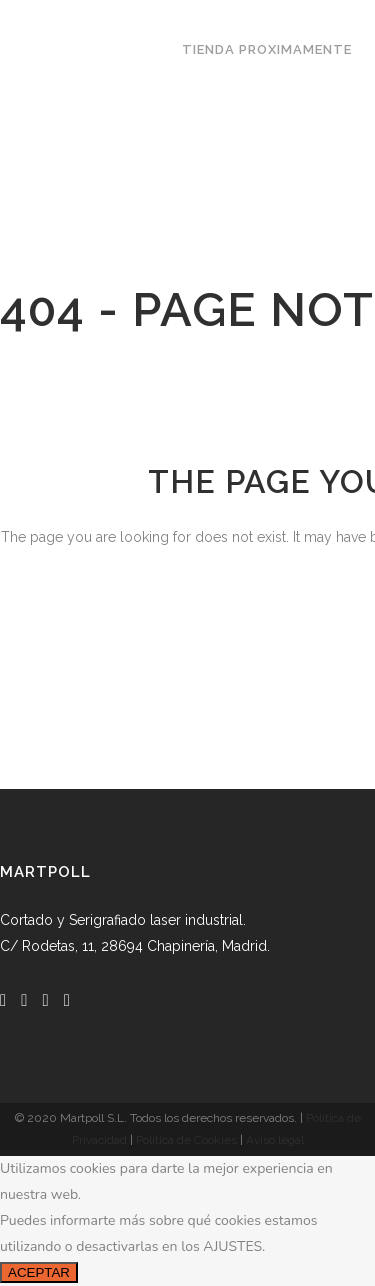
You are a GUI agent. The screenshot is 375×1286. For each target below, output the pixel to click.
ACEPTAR (39, 1272)
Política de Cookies (186, 1140)
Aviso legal (275, 1140)
